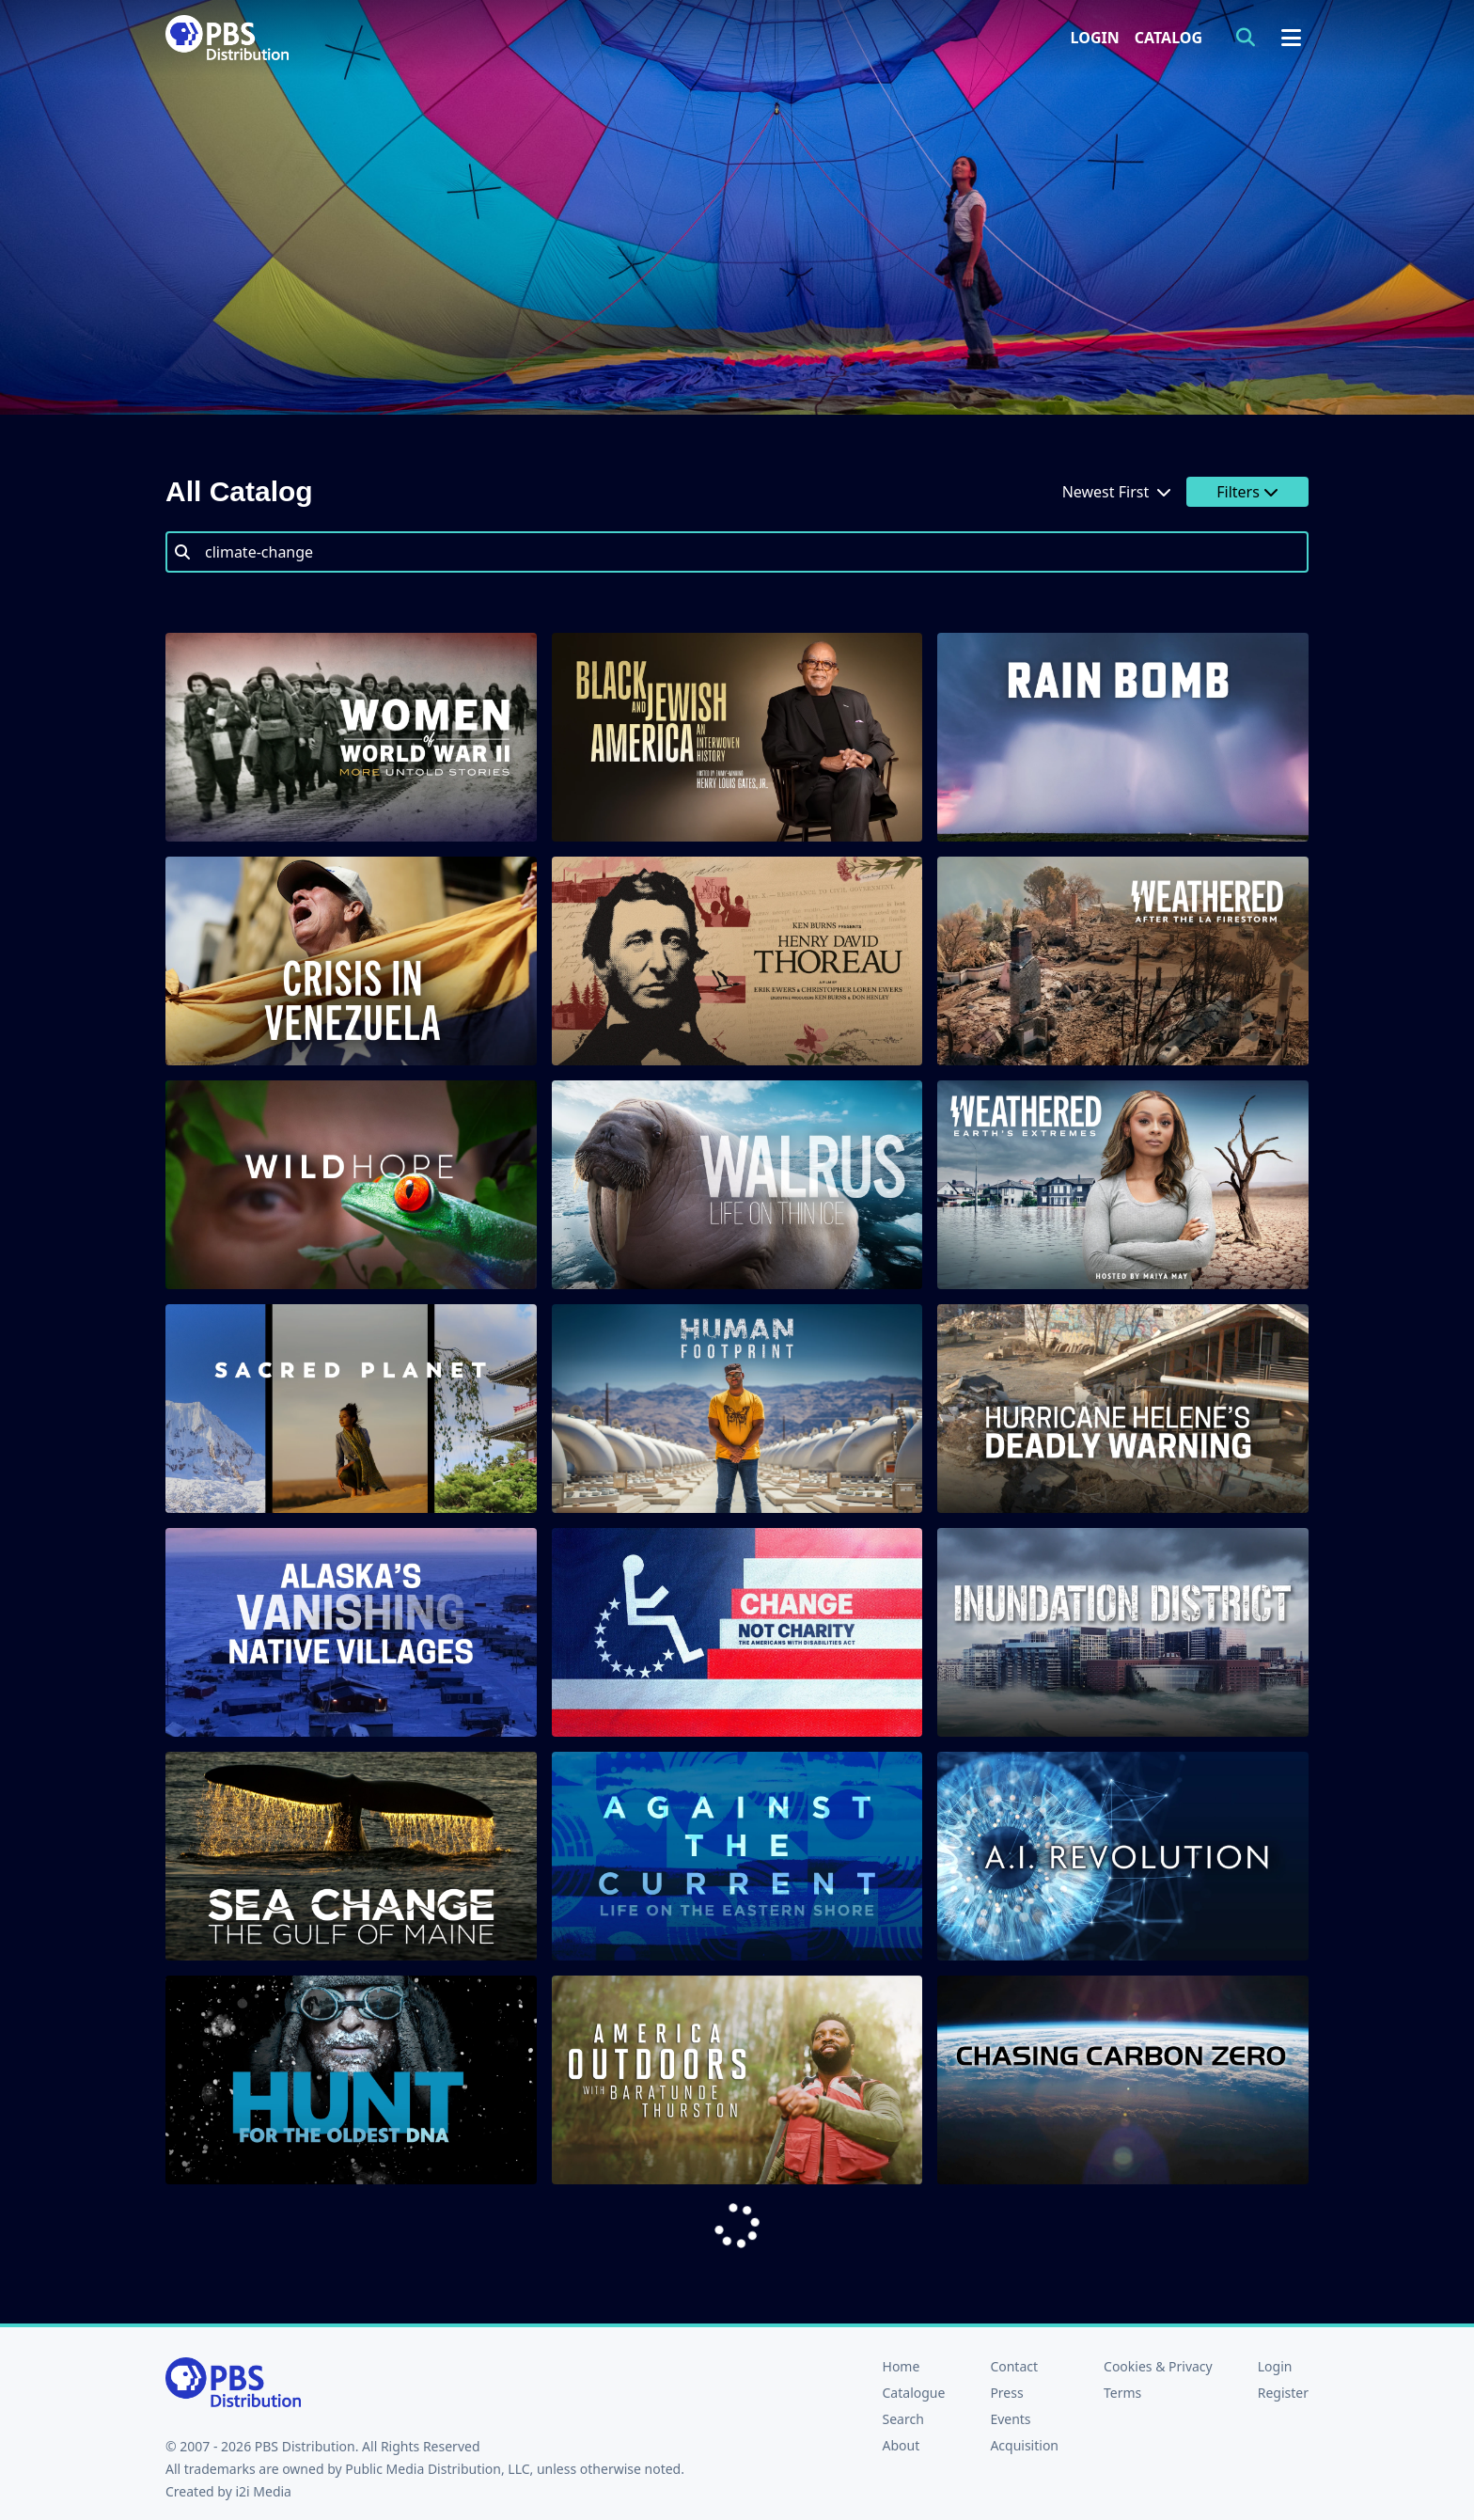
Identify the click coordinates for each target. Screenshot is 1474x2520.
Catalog (1168, 37)
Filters (1247, 491)
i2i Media (263, 2491)
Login (1095, 37)
